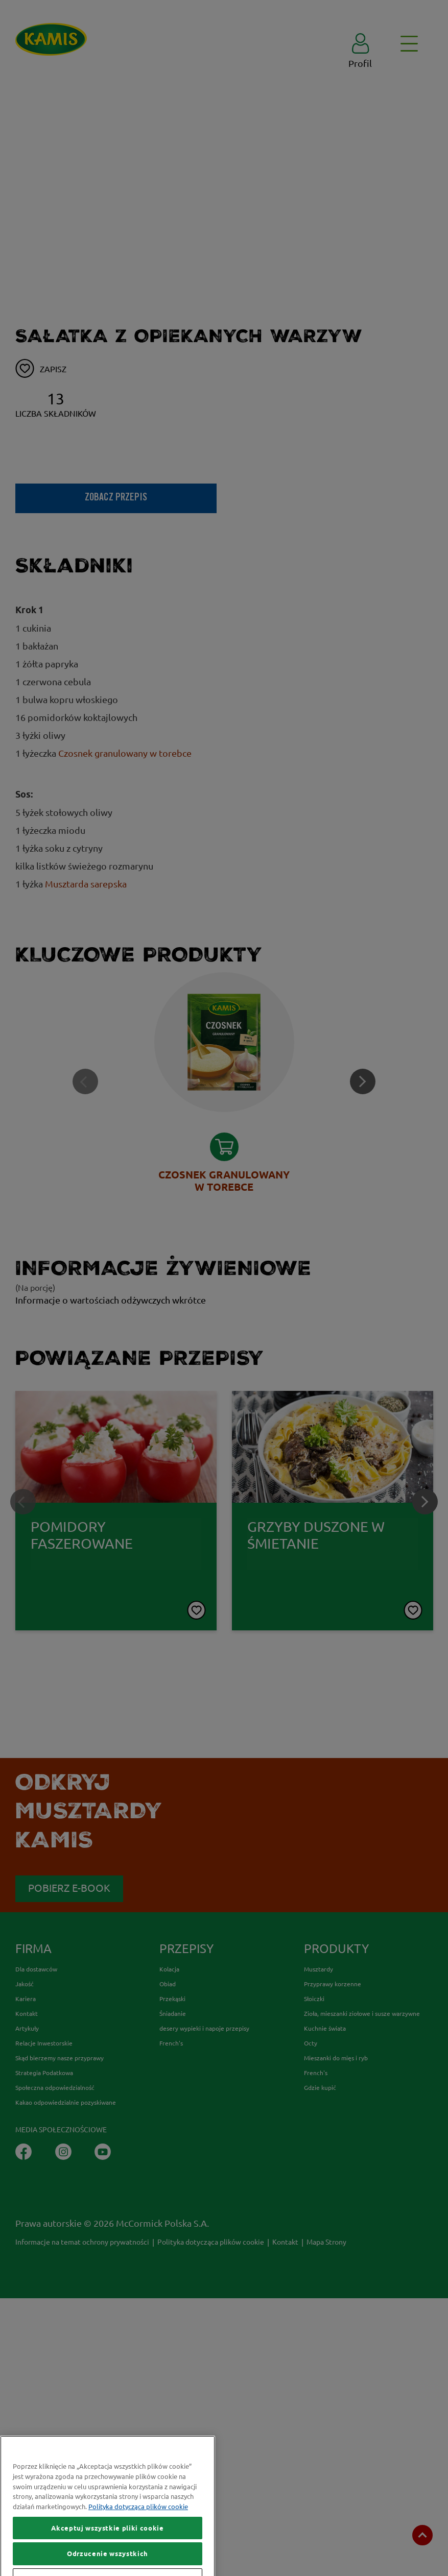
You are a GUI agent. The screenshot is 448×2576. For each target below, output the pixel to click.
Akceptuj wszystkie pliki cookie (107, 2552)
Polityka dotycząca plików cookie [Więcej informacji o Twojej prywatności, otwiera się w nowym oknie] (138, 2531)
